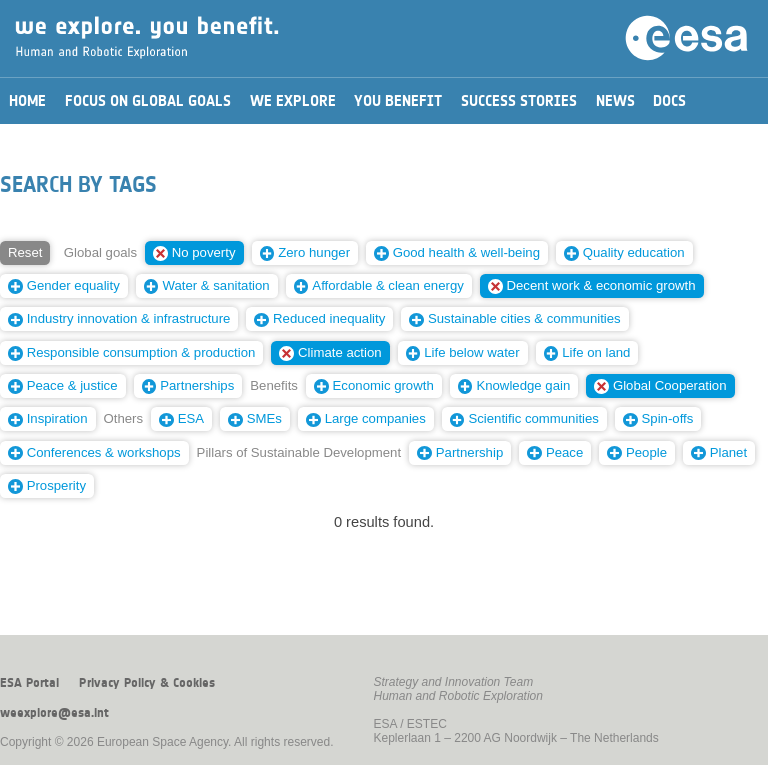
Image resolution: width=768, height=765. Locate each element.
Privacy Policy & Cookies (147, 683)
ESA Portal (29, 683)
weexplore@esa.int (54, 713)
